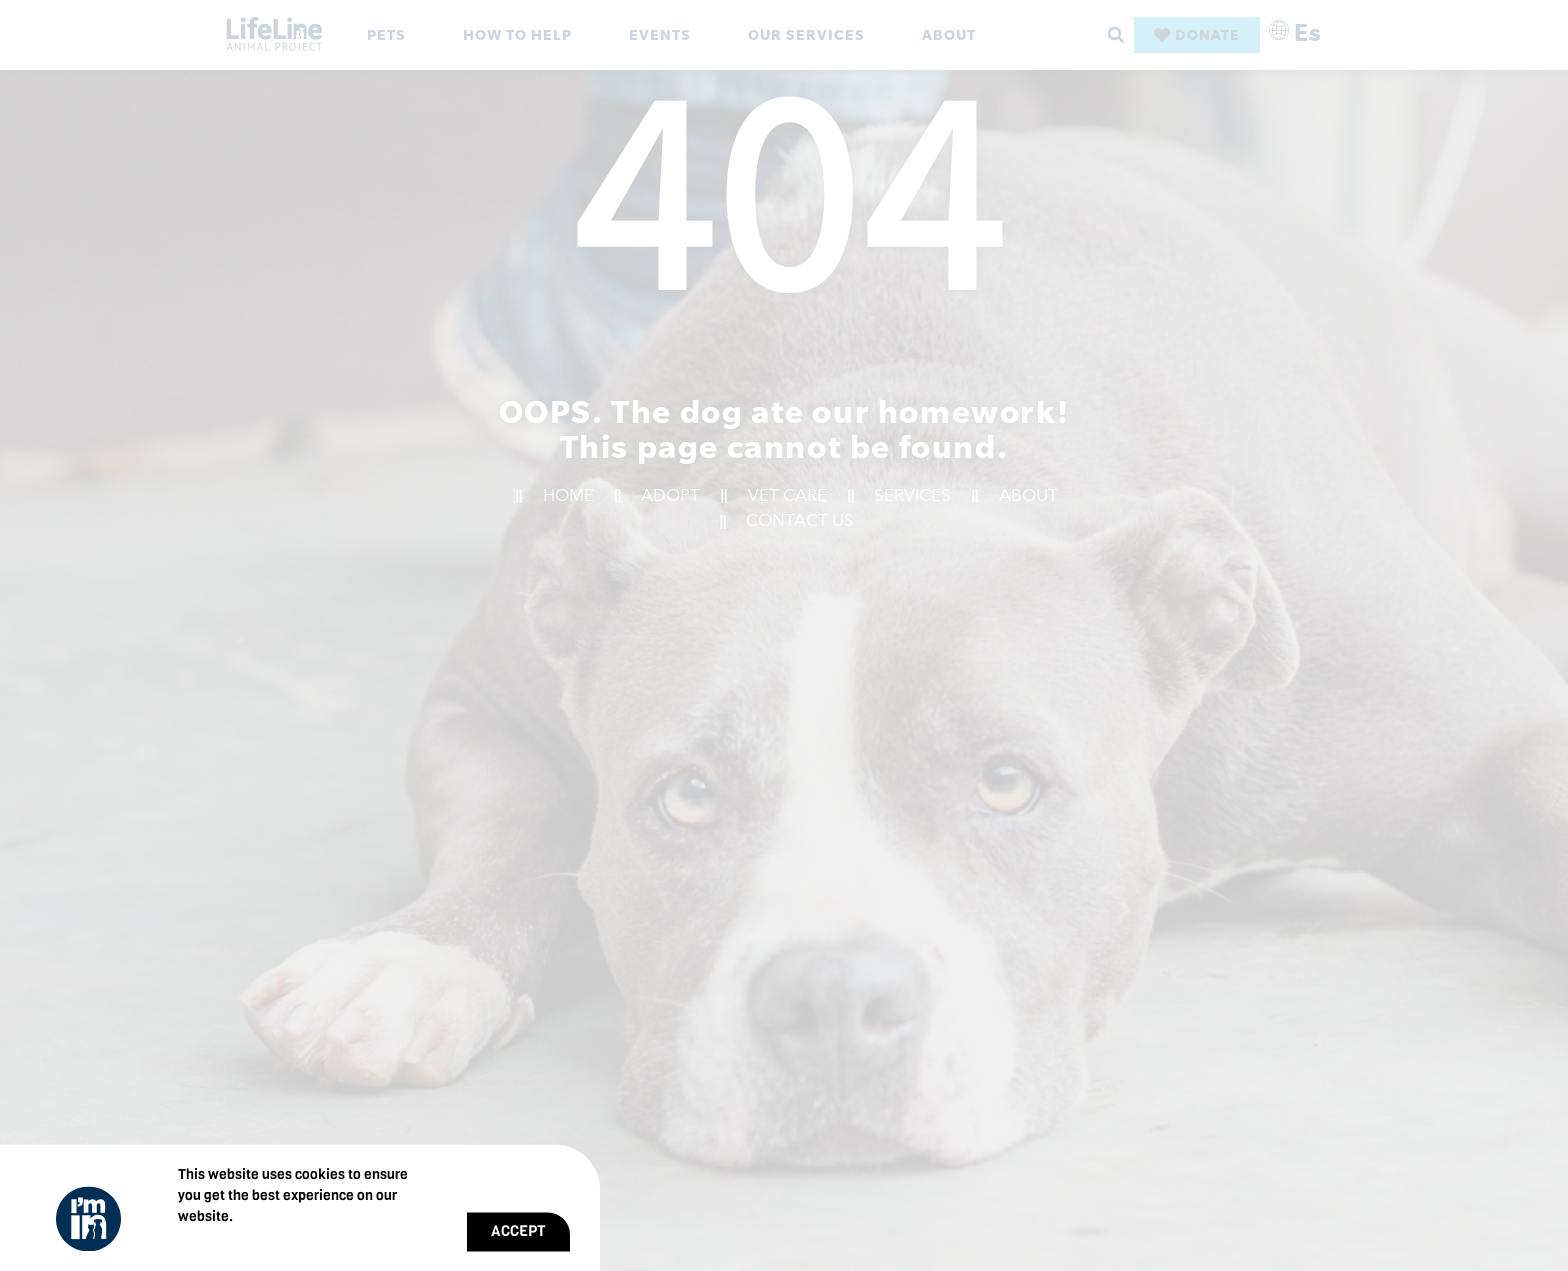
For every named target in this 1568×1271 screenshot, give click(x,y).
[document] (784, 635)
